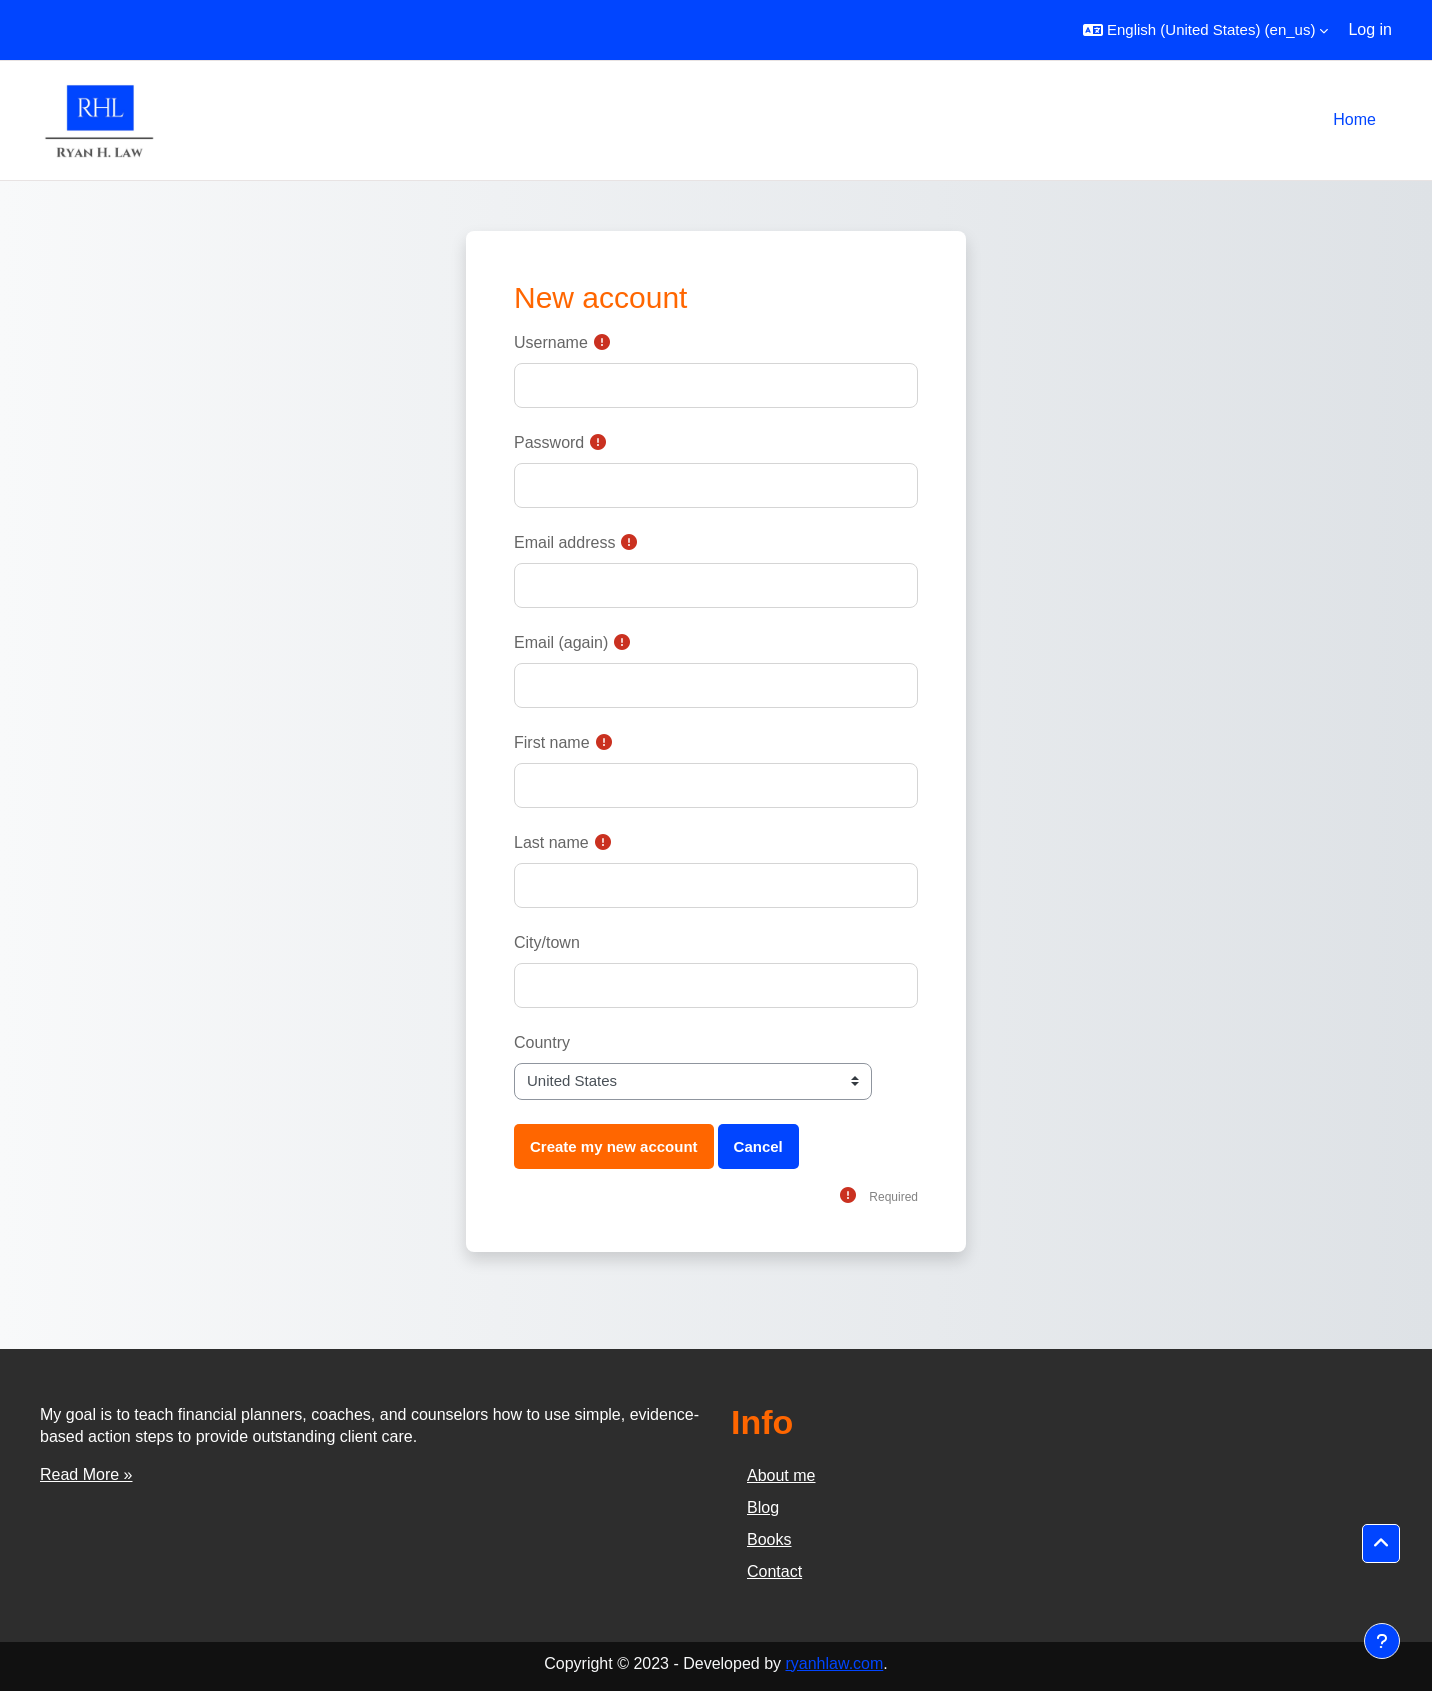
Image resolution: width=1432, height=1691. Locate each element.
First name (552, 742)
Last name (551, 842)
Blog (763, 1507)
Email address (564, 542)
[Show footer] (1382, 1641)
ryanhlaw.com (834, 1663)
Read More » (86, 1474)
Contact (774, 1571)
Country (542, 1042)
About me (781, 1475)
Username (551, 342)
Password (549, 442)
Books (769, 1539)
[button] (1205, 30)
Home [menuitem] (1354, 119)
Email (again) (561, 642)
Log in (1370, 29)
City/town (547, 942)
